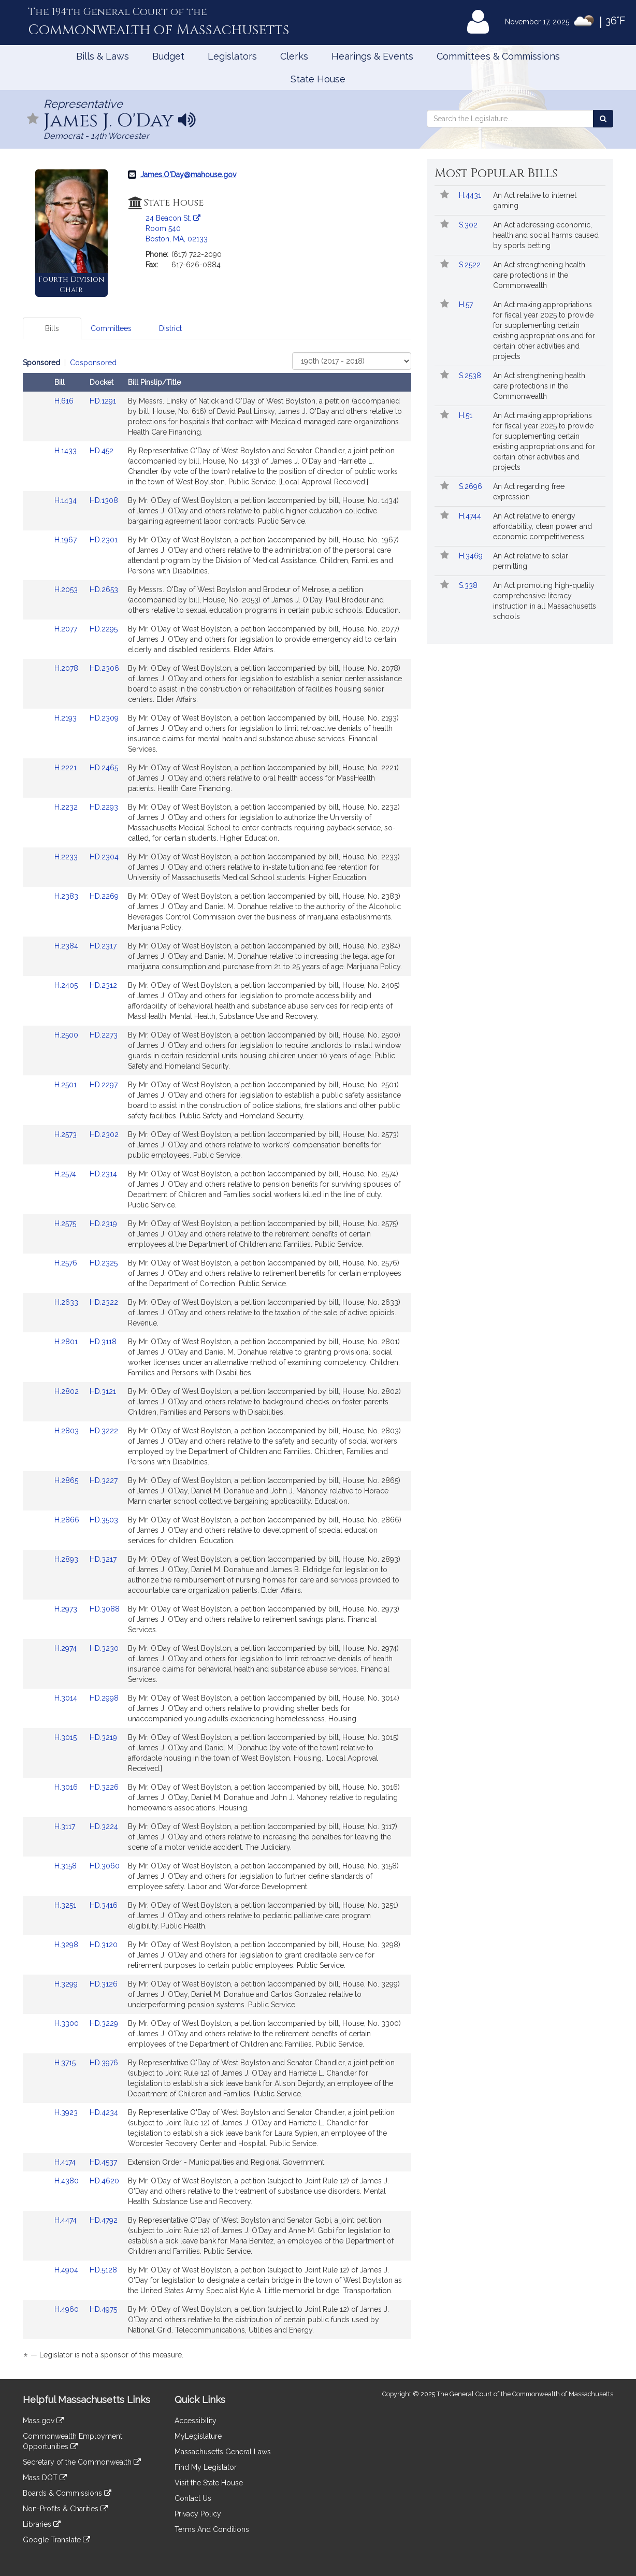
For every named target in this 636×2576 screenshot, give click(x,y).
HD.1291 (103, 401)
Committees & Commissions (498, 56)
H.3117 (65, 1826)
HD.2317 (103, 946)
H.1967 (66, 540)
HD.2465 (104, 768)
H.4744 (471, 516)
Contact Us (193, 2498)
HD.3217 (103, 1559)
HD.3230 (104, 1648)
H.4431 (471, 195)
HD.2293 (104, 807)
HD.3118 (103, 1341)
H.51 (466, 415)
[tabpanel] (217, 1360)
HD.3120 (104, 1944)
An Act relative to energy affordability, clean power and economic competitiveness (542, 526)
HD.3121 (103, 1391)
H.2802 (67, 1391)
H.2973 (66, 1609)
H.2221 (66, 768)
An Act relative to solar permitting (530, 561)
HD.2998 (104, 1698)
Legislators (232, 56)
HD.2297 (104, 1085)
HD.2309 (104, 718)
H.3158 (66, 1866)
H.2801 (67, 1341)
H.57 (467, 304)
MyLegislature (198, 2436)
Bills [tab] (52, 328)
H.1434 (66, 500)
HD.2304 (104, 857)
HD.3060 (105, 1866)
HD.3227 (104, 1480)
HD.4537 (103, 2162)
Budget (168, 56)
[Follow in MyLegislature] (33, 119)
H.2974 (66, 1648)
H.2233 (67, 857)
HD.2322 (104, 1302)
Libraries (42, 2524)
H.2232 (67, 807)
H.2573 (66, 1134)
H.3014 (66, 1698)
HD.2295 (104, 629)
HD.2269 (104, 896)
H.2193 (66, 718)
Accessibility (195, 2420)
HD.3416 (104, 1905)
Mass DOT (45, 2477)
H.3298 (67, 1944)
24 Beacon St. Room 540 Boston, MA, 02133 (177, 228)
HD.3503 (104, 1520)
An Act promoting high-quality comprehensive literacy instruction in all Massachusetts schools (544, 601)
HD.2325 (104, 1263)
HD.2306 (104, 668)
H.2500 (67, 1035)
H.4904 (67, 2270)
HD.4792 (104, 2220)
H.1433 (66, 451)
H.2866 (67, 1520)
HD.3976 (104, 2063)
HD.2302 (104, 1134)
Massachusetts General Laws (223, 2452)
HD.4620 (104, 2181)
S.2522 (471, 265)
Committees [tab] (111, 328)
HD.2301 (104, 540)
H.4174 (66, 2162)
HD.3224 (104, 1826)
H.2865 (67, 1480)
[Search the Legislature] (603, 118)
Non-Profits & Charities (65, 2509)
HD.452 (101, 451)
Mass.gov (43, 2420)
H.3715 (66, 2063)
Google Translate (56, 2540)
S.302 (469, 225)
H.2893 (67, 1559)
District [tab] (170, 328)
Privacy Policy (198, 2514)
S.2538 (471, 375)
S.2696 (471, 486)
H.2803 (67, 1431)
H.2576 (66, 1263)
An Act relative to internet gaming (534, 200)
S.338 (469, 585)
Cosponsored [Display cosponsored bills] (93, 362)
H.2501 (66, 1085)
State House (318, 79)
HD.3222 (104, 1431)
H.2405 (67, 985)
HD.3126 (104, 1984)
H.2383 (67, 896)
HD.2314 (103, 1174)
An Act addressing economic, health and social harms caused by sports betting (546, 235)
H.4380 (67, 2181)
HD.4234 (104, 2112)
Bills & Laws (102, 56)
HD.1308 (104, 500)
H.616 (65, 401)
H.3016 (67, 1787)
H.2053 (67, 589)
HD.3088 (105, 1609)
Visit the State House (209, 2483)
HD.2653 (104, 589)
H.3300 (67, 2023)
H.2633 (67, 1302)
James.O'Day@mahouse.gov (188, 174)
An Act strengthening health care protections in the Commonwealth (539, 275)
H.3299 (67, 1984)
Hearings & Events (372, 56)
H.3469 (472, 556)
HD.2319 (103, 1223)
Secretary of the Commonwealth (82, 2462)
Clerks (294, 56)
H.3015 (66, 1737)
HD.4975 (103, 2309)
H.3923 (67, 2112)
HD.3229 (104, 2023)
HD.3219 (103, 1737)
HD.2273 (104, 1035)
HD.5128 (103, 2270)
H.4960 (67, 2309)
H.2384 (67, 946)
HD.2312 (103, 985)
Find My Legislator (206, 2467)
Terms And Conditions (212, 2529)
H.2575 (66, 1223)
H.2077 (66, 629)
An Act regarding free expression (529, 491)
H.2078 (67, 668)
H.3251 (66, 1905)
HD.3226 (104, 1787)
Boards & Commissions (67, 2493)
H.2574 (66, 1174)
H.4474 (66, 2220)
